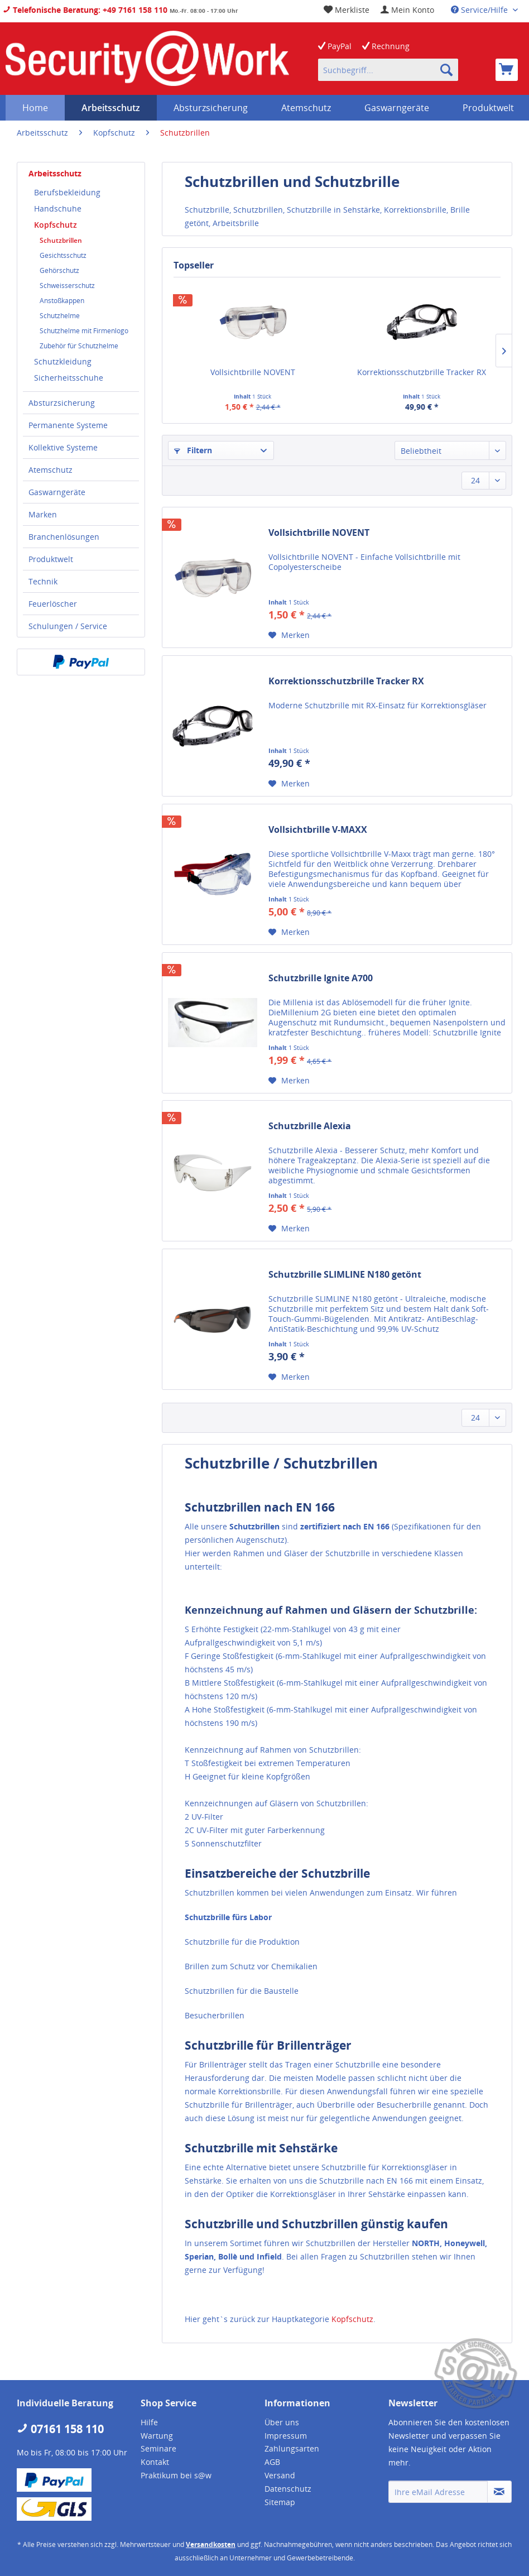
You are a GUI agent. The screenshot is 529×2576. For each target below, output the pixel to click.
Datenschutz (287, 2488)
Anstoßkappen (62, 300)
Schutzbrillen (61, 240)
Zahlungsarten (291, 2448)
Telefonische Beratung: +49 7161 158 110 (85, 9)
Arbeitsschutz (54, 173)
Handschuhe (57, 208)
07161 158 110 (60, 2428)
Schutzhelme (60, 315)
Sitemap (279, 2502)
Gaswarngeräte (56, 492)
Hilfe (149, 2422)
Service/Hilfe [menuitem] (480, 9)
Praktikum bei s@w (176, 2475)
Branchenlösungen (63, 536)
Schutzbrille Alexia (309, 1126)
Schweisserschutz (67, 285)
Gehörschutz (59, 270)
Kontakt (155, 2462)
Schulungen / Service (67, 626)
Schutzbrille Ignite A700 (320, 978)
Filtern (193, 450)
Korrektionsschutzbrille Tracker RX (421, 372)
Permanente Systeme (68, 425)
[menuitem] (407, 10)
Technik (42, 581)
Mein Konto (407, 9)
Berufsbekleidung (67, 192)
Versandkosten (210, 2544)
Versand (279, 2475)
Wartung (157, 2435)
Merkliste (346, 9)
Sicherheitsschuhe (68, 377)
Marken (42, 514)
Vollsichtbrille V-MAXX (317, 830)
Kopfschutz (55, 224)
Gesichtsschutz (63, 255)
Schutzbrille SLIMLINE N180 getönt (344, 1274)
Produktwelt (50, 559)
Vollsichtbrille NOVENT (252, 372)
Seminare (158, 2448)
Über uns (281, 2422)
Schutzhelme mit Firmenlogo (84, 330)
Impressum (285, 2435)
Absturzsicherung (61, 402)
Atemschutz (50, 469)
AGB (272, 2462)
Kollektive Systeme (63, 447)
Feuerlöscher (52, 603)
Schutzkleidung (63, 361)
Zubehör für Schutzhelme (79, 346)
